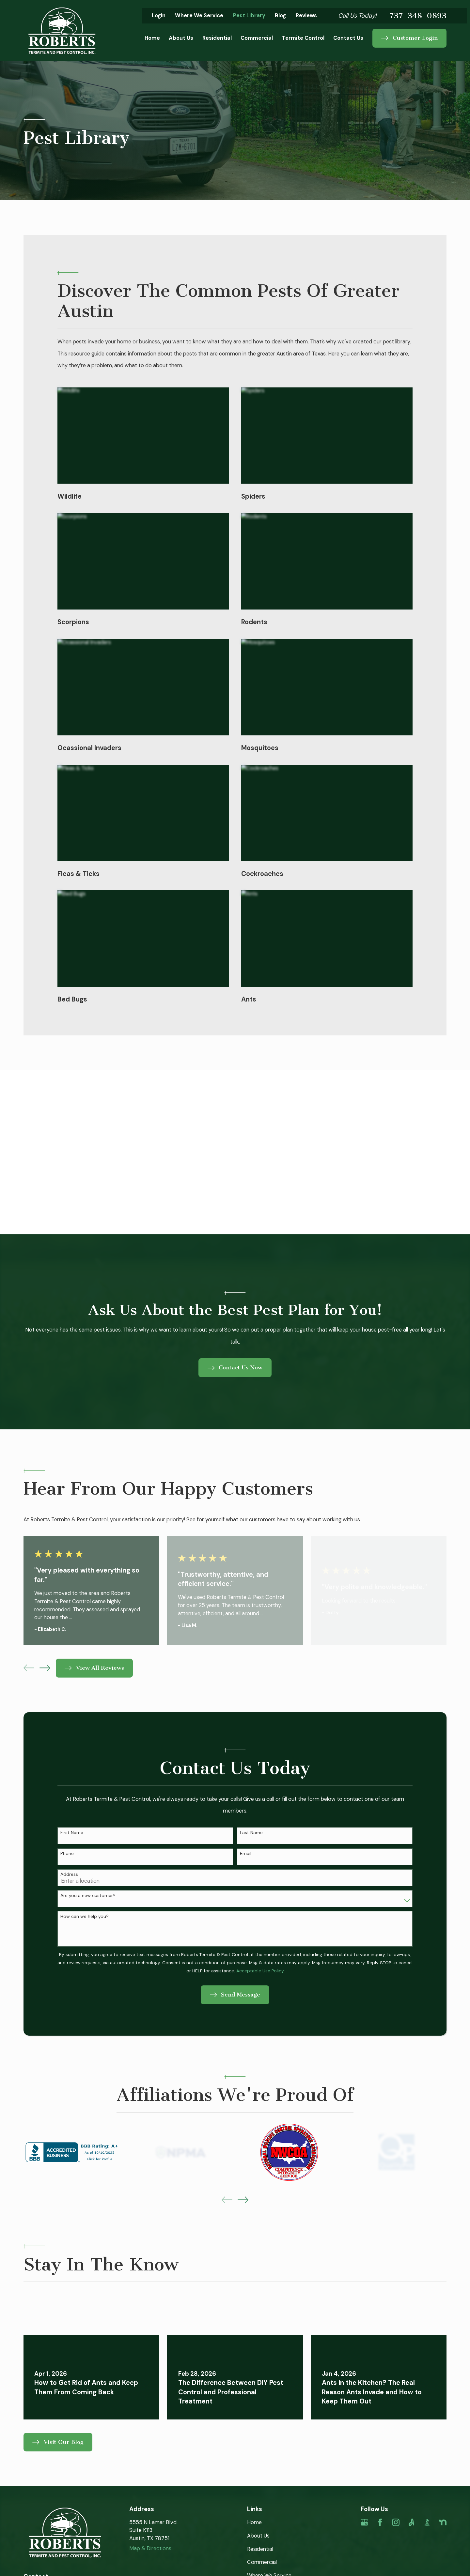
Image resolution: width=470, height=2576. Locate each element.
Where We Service (199, 15)
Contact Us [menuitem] (348, 38)
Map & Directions (150, 2548)
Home (254, 2522)
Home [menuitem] (152, 38)
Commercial (262, 2562)
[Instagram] (396, 2522)
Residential (260, 2549)
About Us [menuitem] (181, 38)
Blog (280, 15)
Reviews (306, 15)
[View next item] (44, 1668)
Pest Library (249, 15)
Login (158, 15)
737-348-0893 (417, 15)
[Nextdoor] (442, 2522)
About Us (258, 2535)
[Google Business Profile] (364, 2522)
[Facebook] (380, 2522)
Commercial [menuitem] (257, 38)
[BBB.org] (427, 2522)
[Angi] (411, 2522)
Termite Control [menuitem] (303, 38)
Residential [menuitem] (217, 38)
